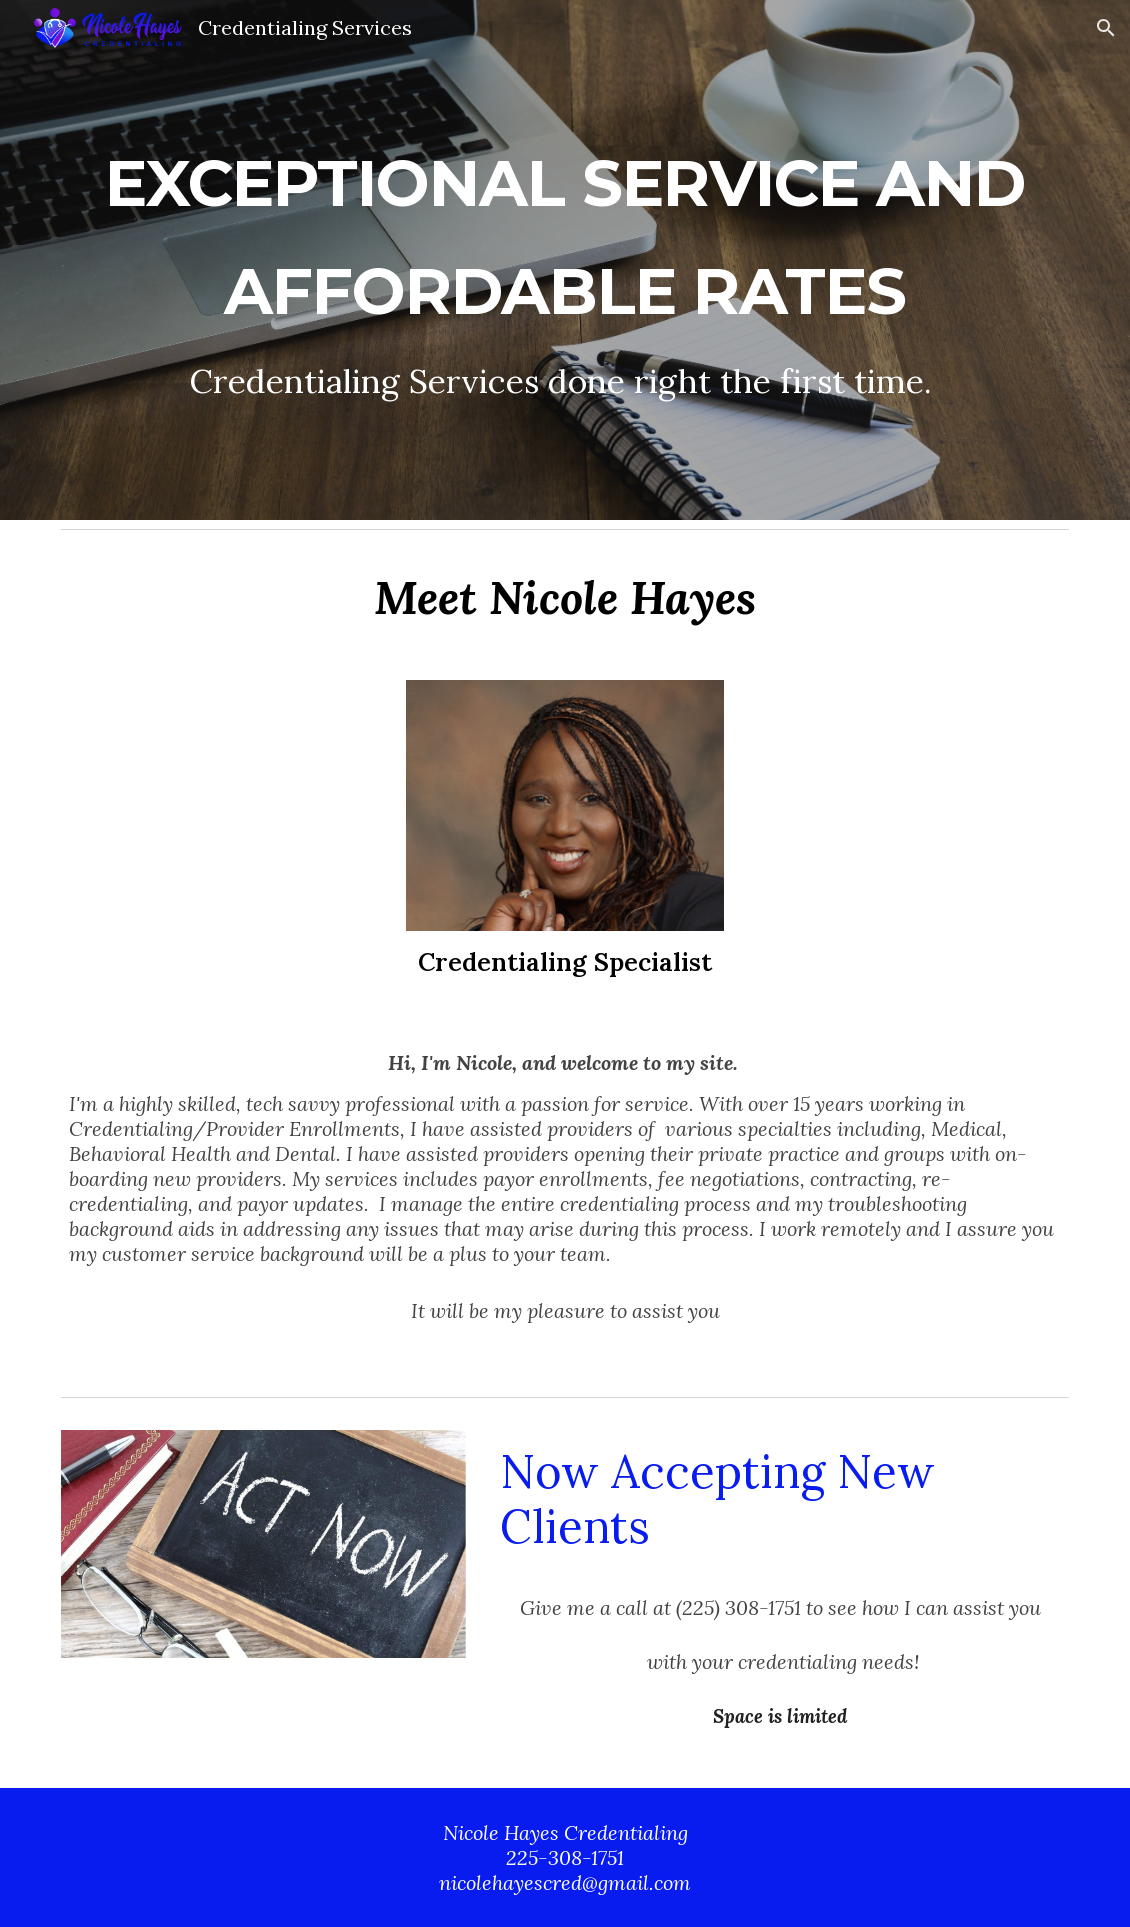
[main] (565, 260)
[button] (1106, 28)
